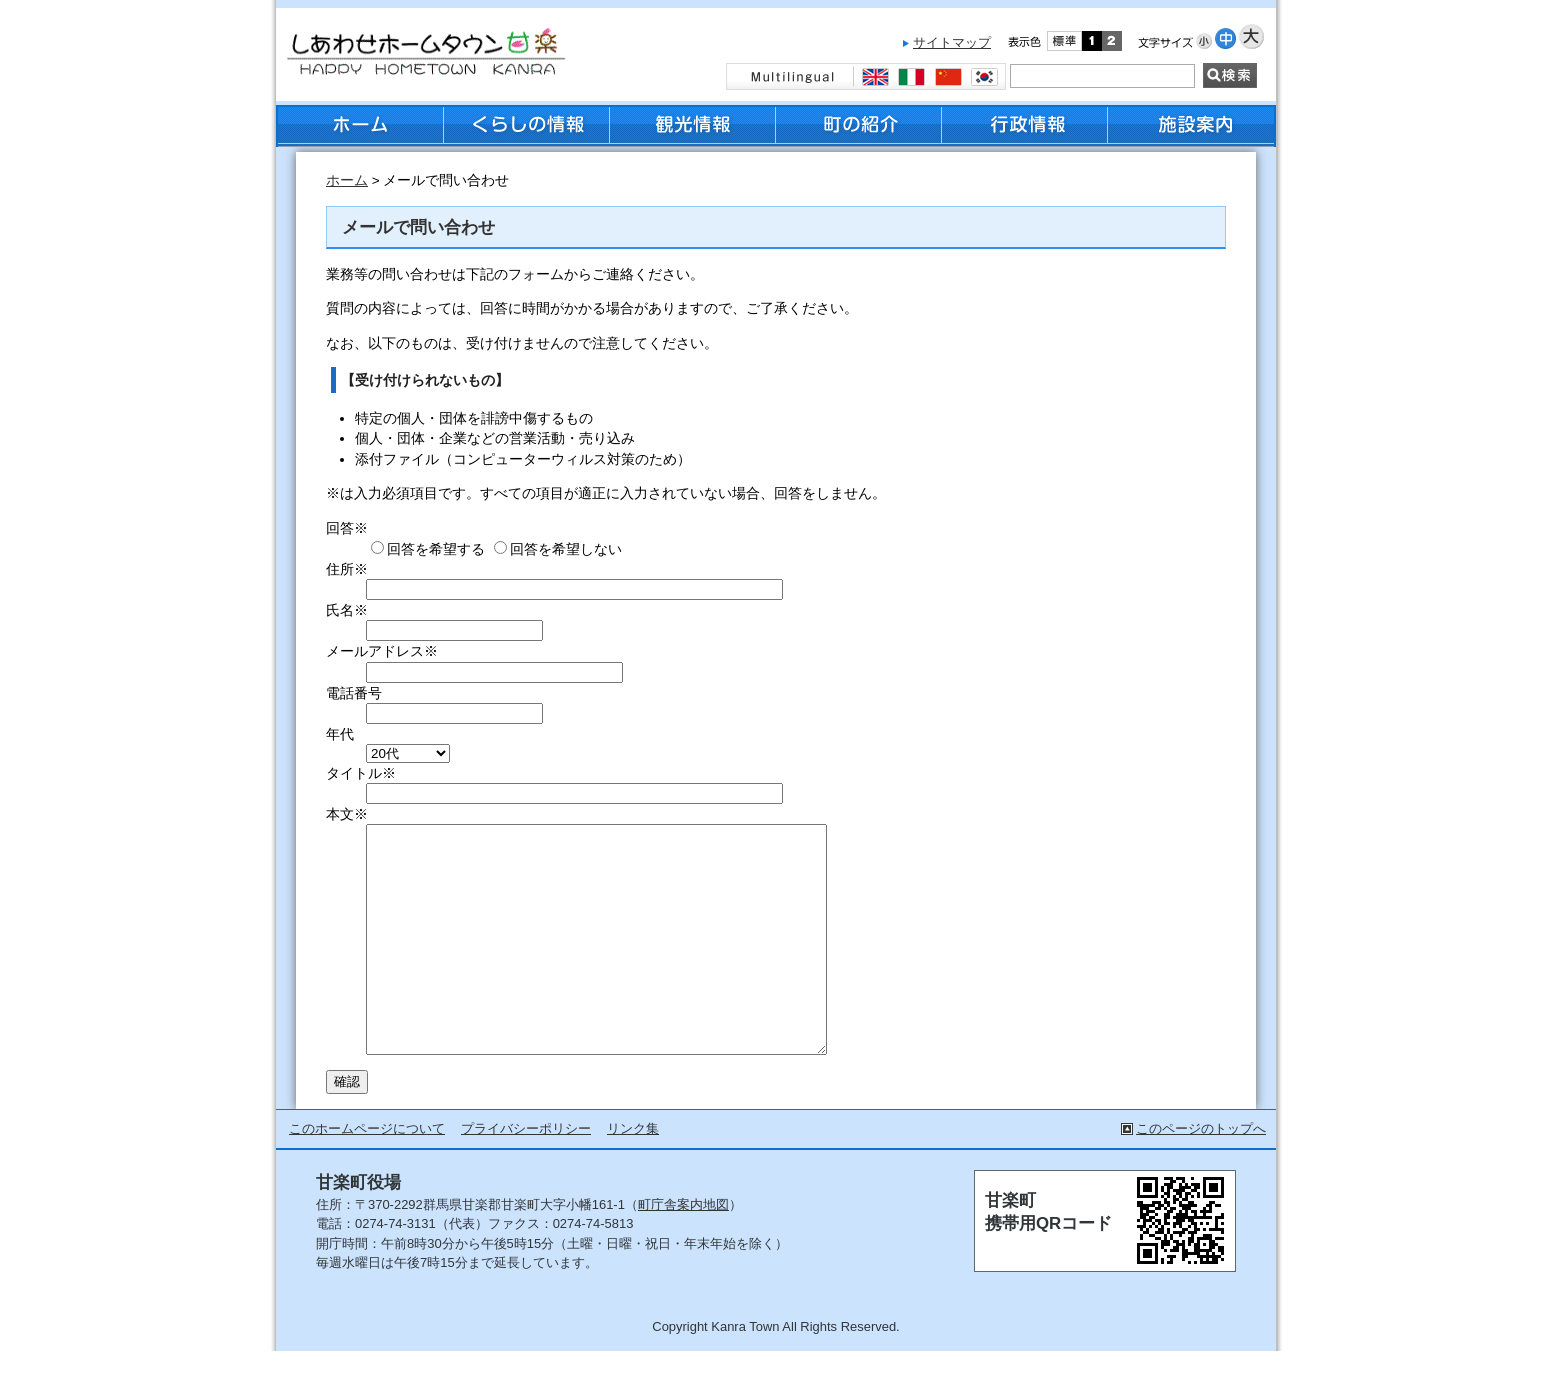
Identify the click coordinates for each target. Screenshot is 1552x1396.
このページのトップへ (1201, 1173)
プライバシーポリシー (526, 1173)
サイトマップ (952, 42)
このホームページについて (367, 1173)
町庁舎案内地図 (683, 1249)
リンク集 (633, 1173)
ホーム (347, 180)
